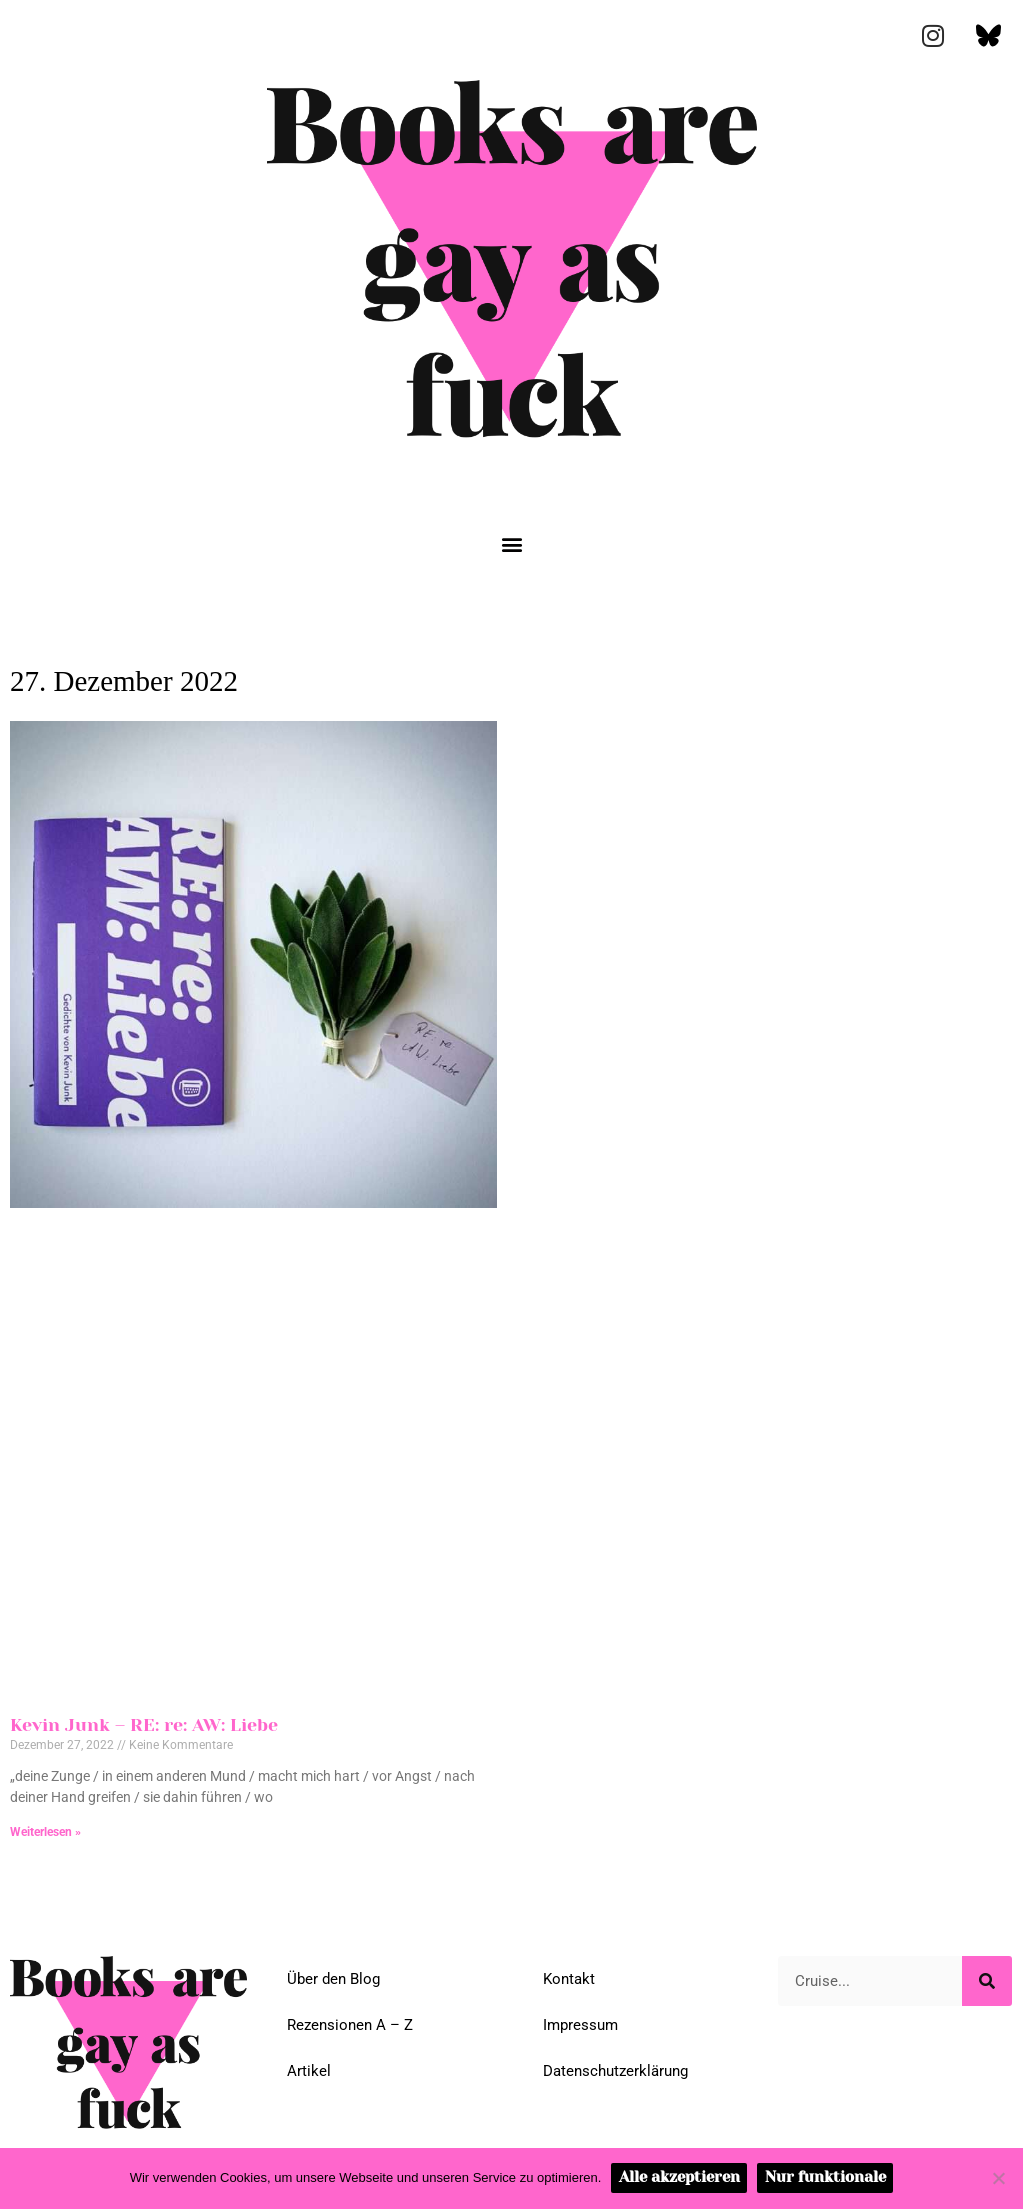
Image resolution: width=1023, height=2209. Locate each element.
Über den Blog (333, 1979)
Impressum (580, 2025)
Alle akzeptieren (679, 2177)
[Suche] (987, 1981)
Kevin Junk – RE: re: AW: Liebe (144, 1725)
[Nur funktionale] (998, 2178)
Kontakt (569, 1979)
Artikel (309, 2071)
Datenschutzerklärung (615, 2071)
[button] (511, 544)
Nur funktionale (825, 2177)
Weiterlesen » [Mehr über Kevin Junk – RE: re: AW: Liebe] (45, 1832)
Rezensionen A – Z (350, 2025)
